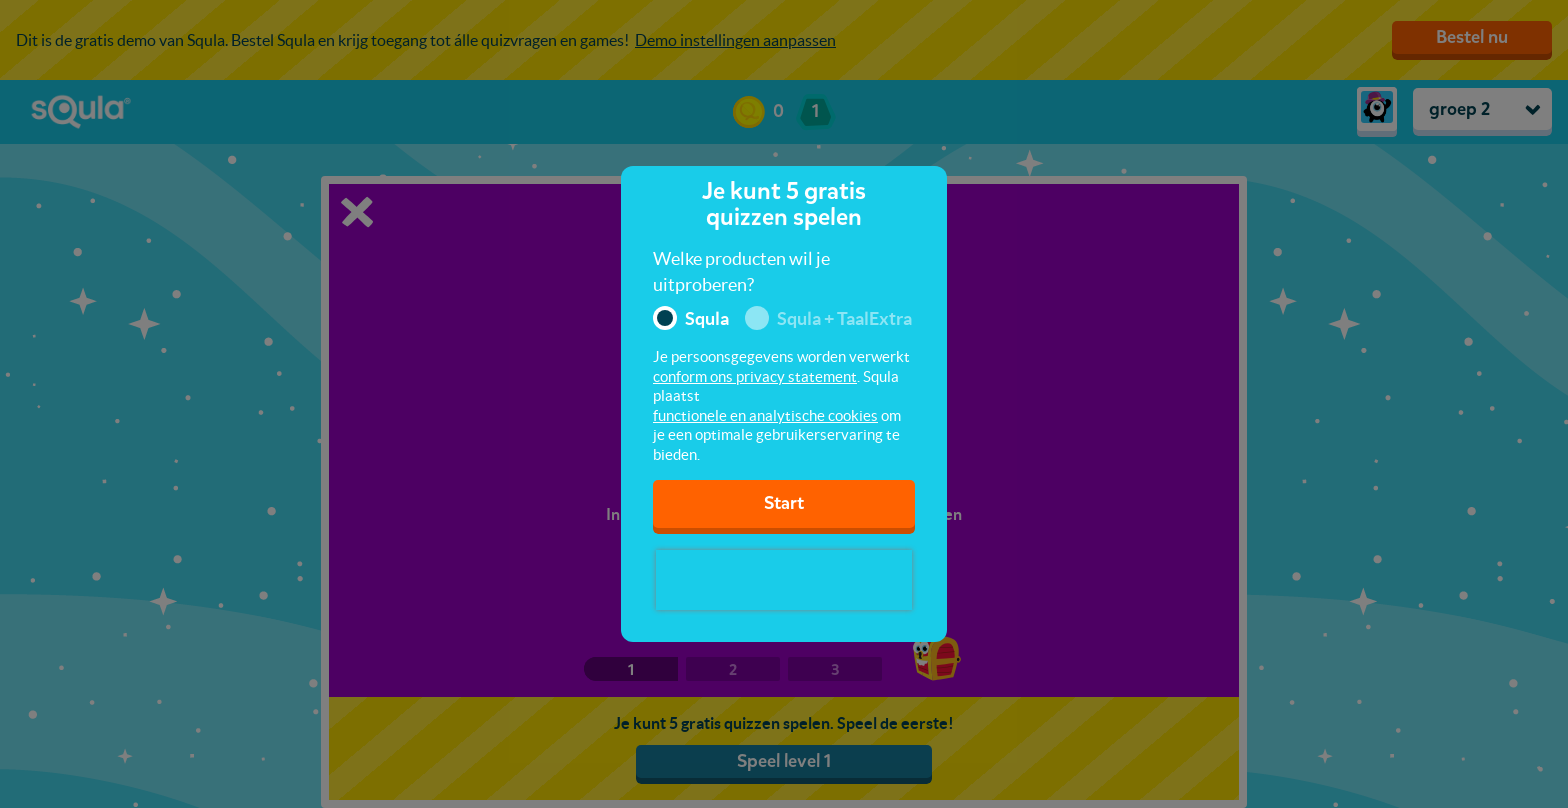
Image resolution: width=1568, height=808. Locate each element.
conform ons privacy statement (755, 376)
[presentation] (784, 580)
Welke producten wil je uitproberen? (741, 271)
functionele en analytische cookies (765, 415)
